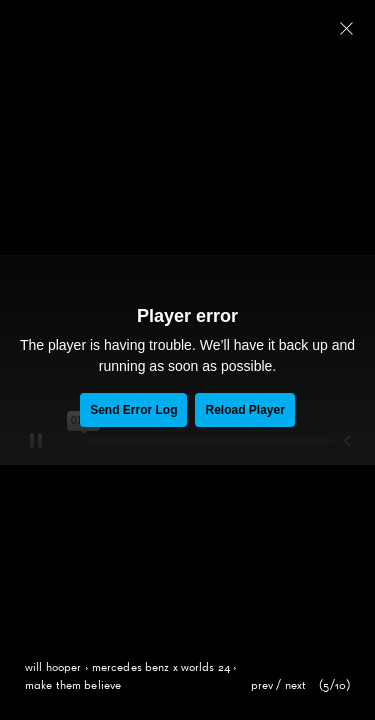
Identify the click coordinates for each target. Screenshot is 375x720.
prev (262, 686)
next (296, 686)
